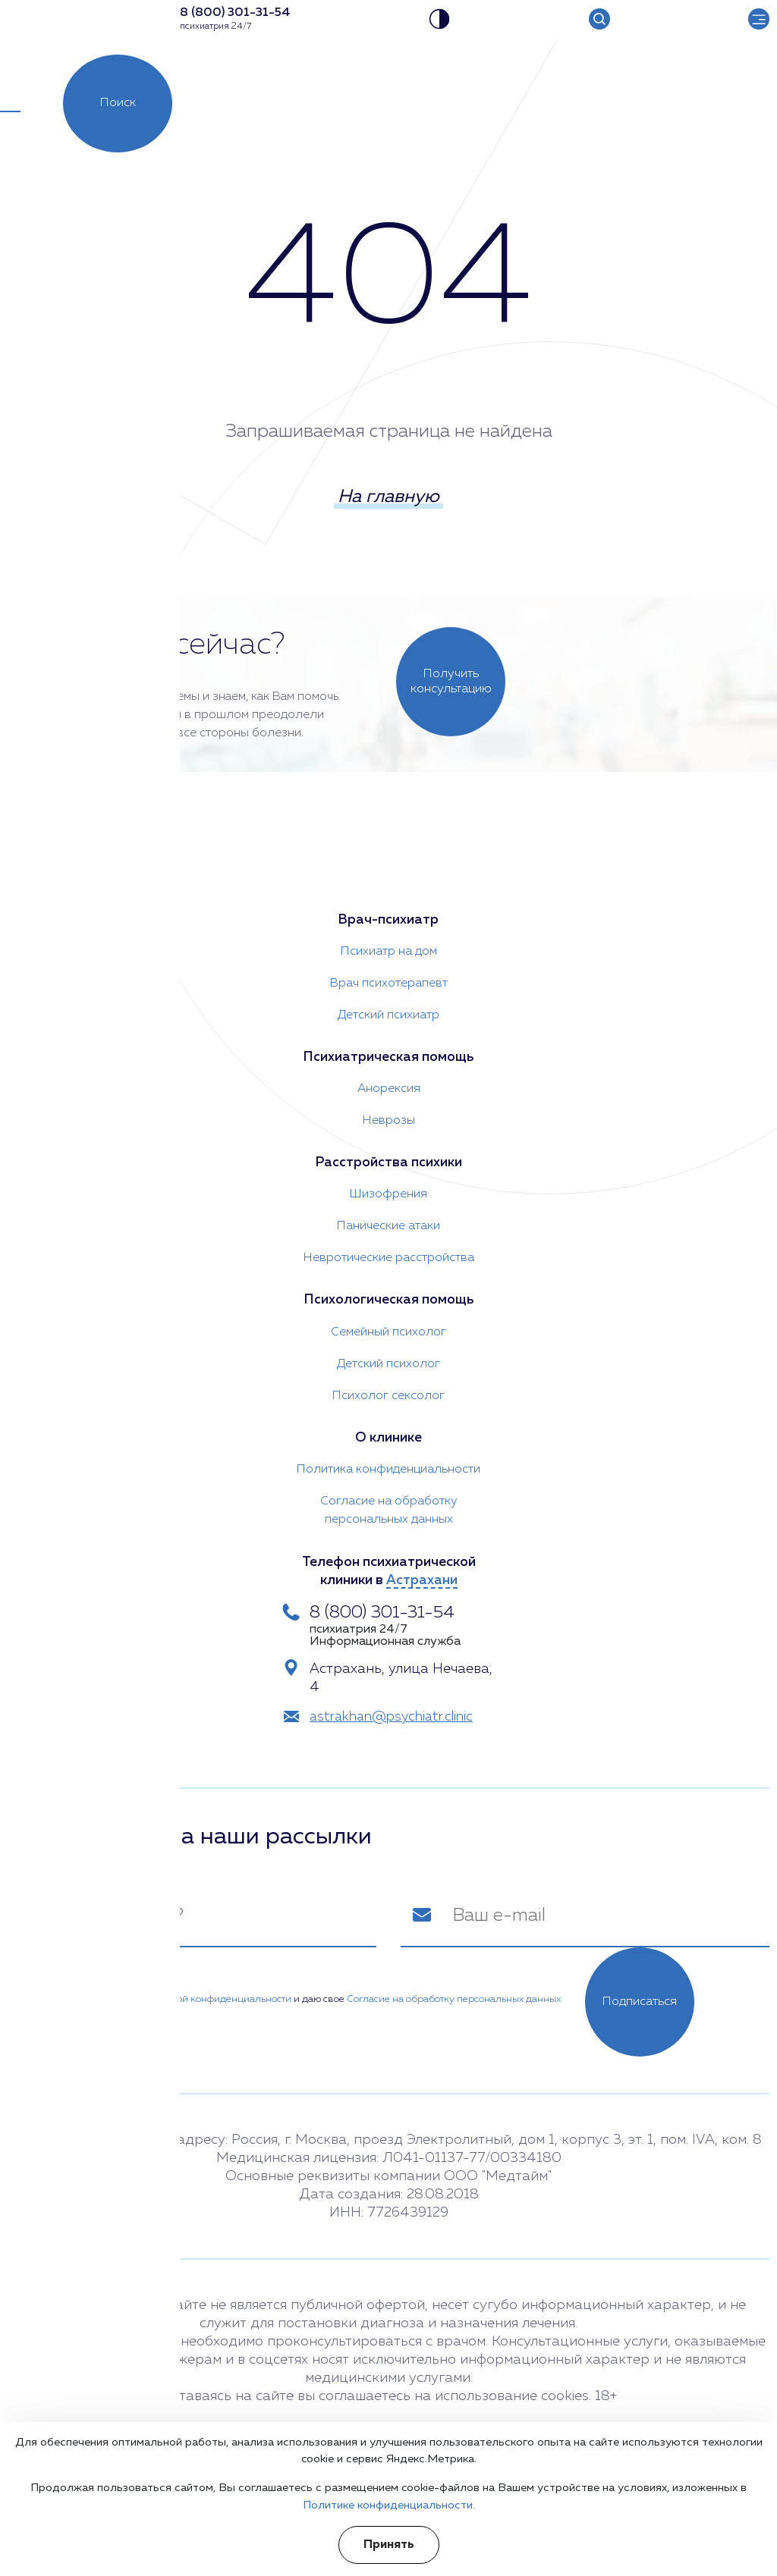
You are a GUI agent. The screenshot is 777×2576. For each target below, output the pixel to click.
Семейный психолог (388, 1329)
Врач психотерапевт (389, 978)
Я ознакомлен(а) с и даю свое (296, 1998)
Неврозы (389, 1116)
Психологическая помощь (389, 1297)
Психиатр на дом (389, 946)
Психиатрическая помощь (388, 1052)
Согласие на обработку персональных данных (389, 1507)
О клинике (388, 1435)
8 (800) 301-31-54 (387, 1611)
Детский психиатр (388, 1010)
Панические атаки (388, 1222)
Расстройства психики (388, 1159)
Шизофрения (388, 1190)
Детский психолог (388, 1360)
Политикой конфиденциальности (214, 1998)
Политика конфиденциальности (388, 1467)
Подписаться (639, 2001)
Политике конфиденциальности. (389, 2505)
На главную (388, 500)
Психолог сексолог (388, 1392)
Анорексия (388, 1084)
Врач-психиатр (388, 914)
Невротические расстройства (389, 1254)
